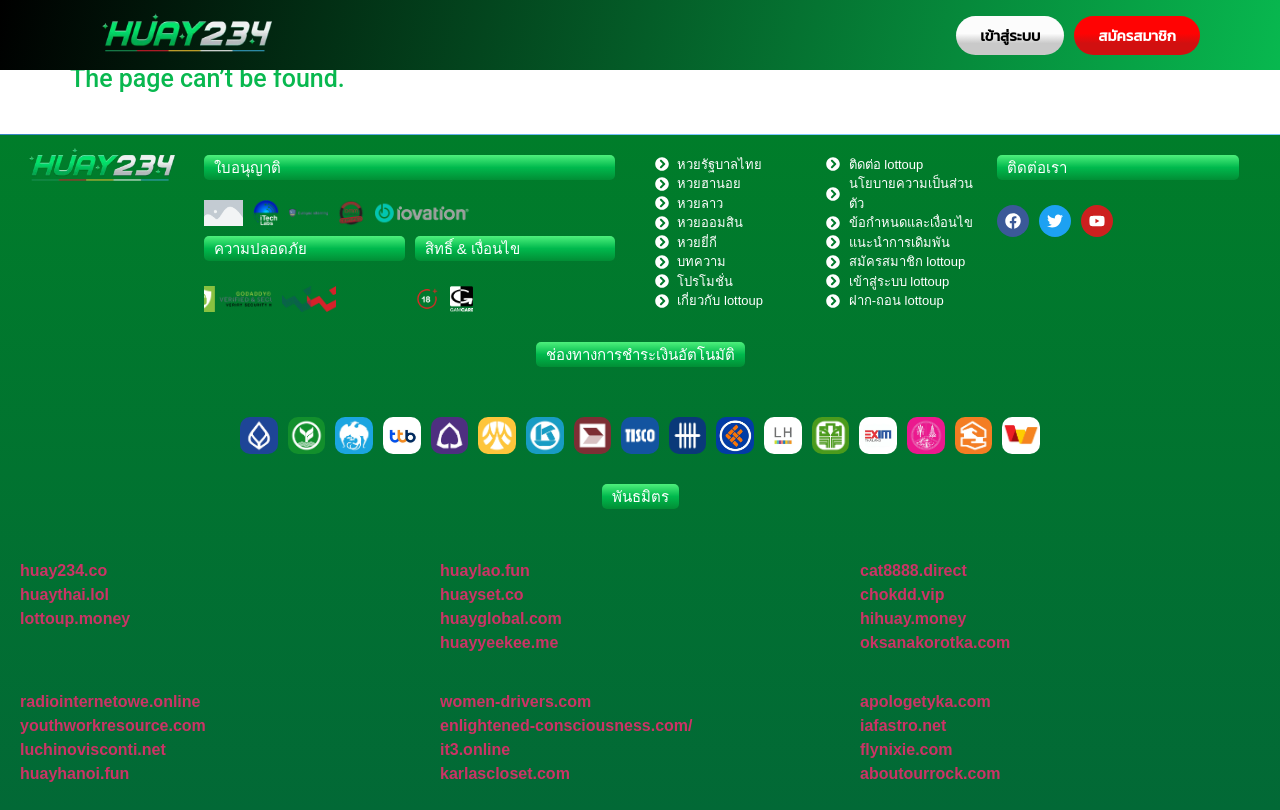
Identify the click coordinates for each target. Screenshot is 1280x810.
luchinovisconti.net (93, 749)
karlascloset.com (505, 773)
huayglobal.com (501, 618)
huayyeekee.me (499, 642)
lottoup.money (75, 618)
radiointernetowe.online (110, 701)
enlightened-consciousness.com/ (566, 725)
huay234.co (63, 570)
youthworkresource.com (113, 725)
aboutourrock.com (930, 773)
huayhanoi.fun (74, 773)
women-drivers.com (515, 701)
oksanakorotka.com (935, 642)
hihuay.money (913, 618)
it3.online (475, 749)
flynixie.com (906, 749)
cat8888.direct (913, 570)
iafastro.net (903, 725)
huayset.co (482, 594)
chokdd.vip (902, 594)
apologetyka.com (925, 701)
